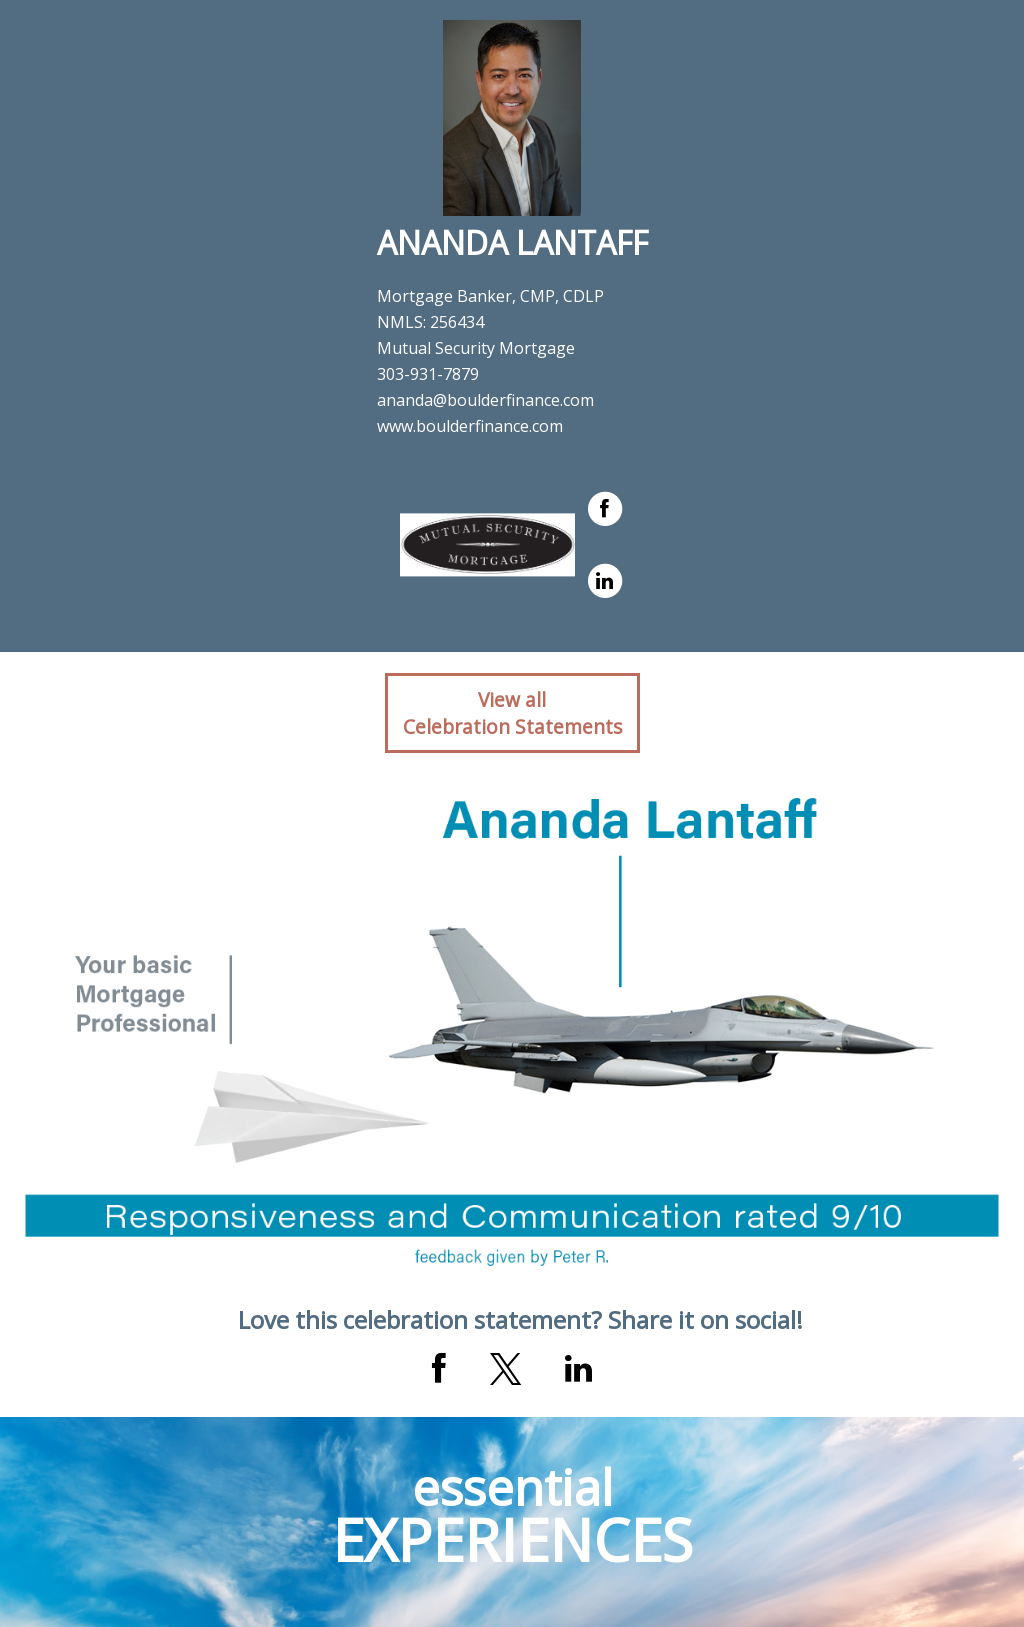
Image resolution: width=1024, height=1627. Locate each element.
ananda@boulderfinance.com (485, 400)
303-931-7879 (428, 374)
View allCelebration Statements (512, 713)
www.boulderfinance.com (470, 426)
